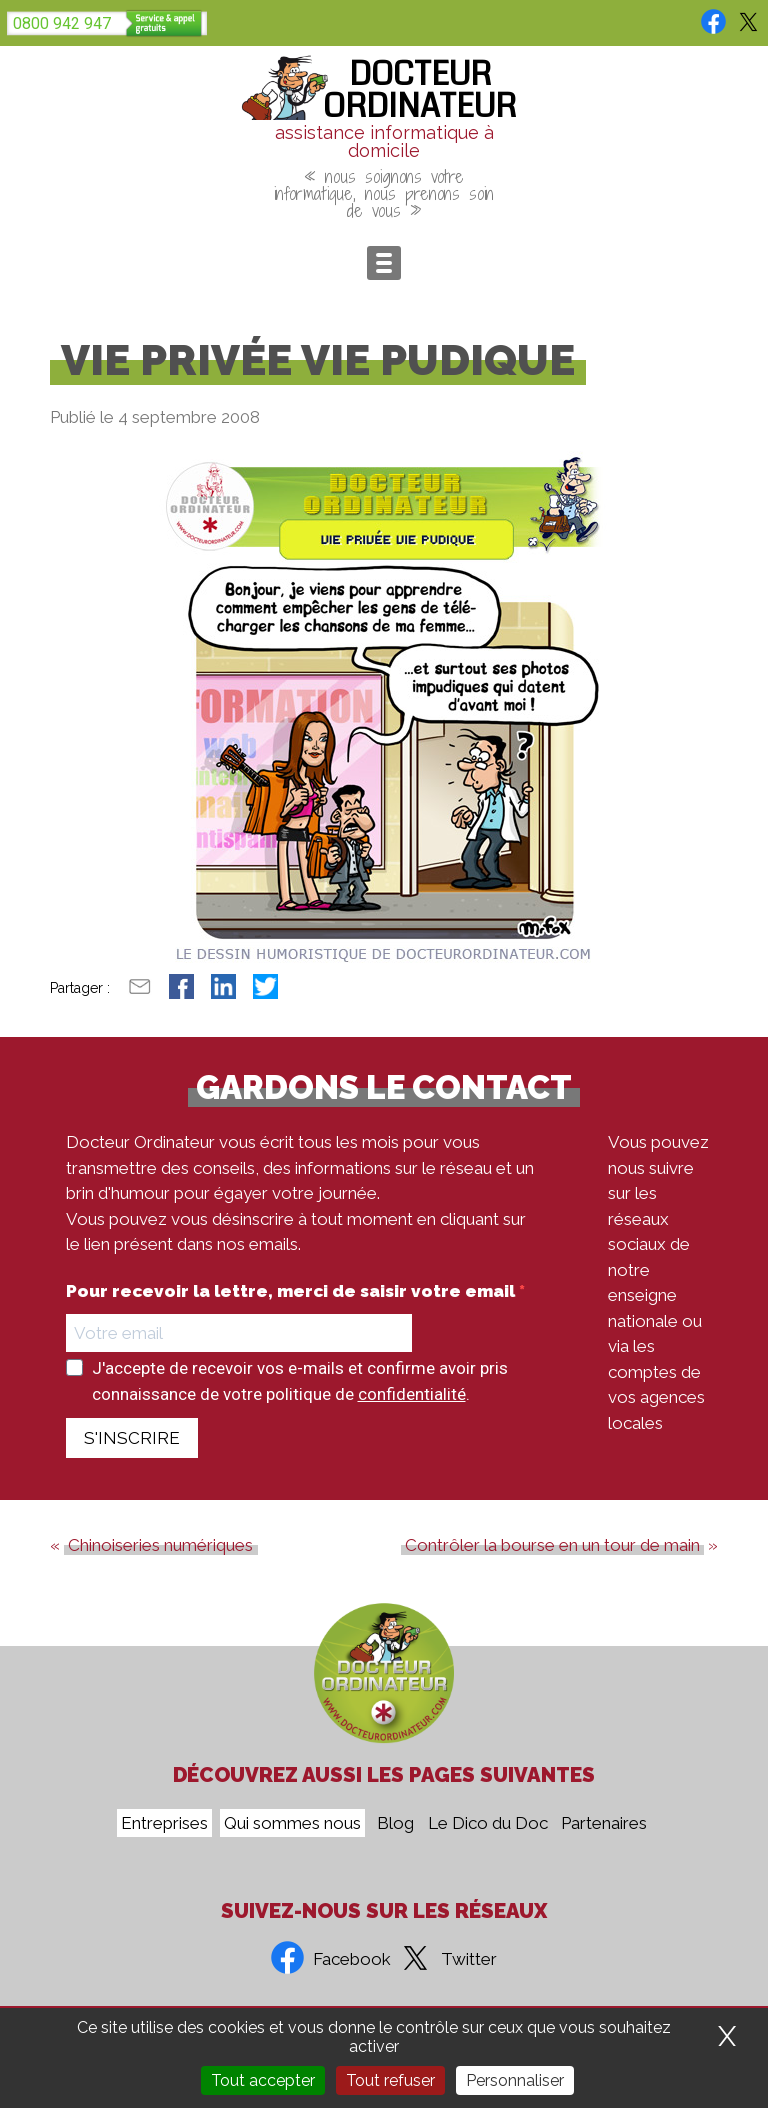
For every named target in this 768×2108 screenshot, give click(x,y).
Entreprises (164, 1823)
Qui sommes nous (292, 1823)
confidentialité (412, 1394)
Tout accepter (263, 2080)
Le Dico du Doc (488, 1823)
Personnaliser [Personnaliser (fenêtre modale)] (515, 2080)
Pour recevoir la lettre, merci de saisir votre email (292, 1291)
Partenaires (604, 1823)
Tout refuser (390, 2080)
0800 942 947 (62, 23)
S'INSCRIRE (132, 1438)
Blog (395, 1823)
